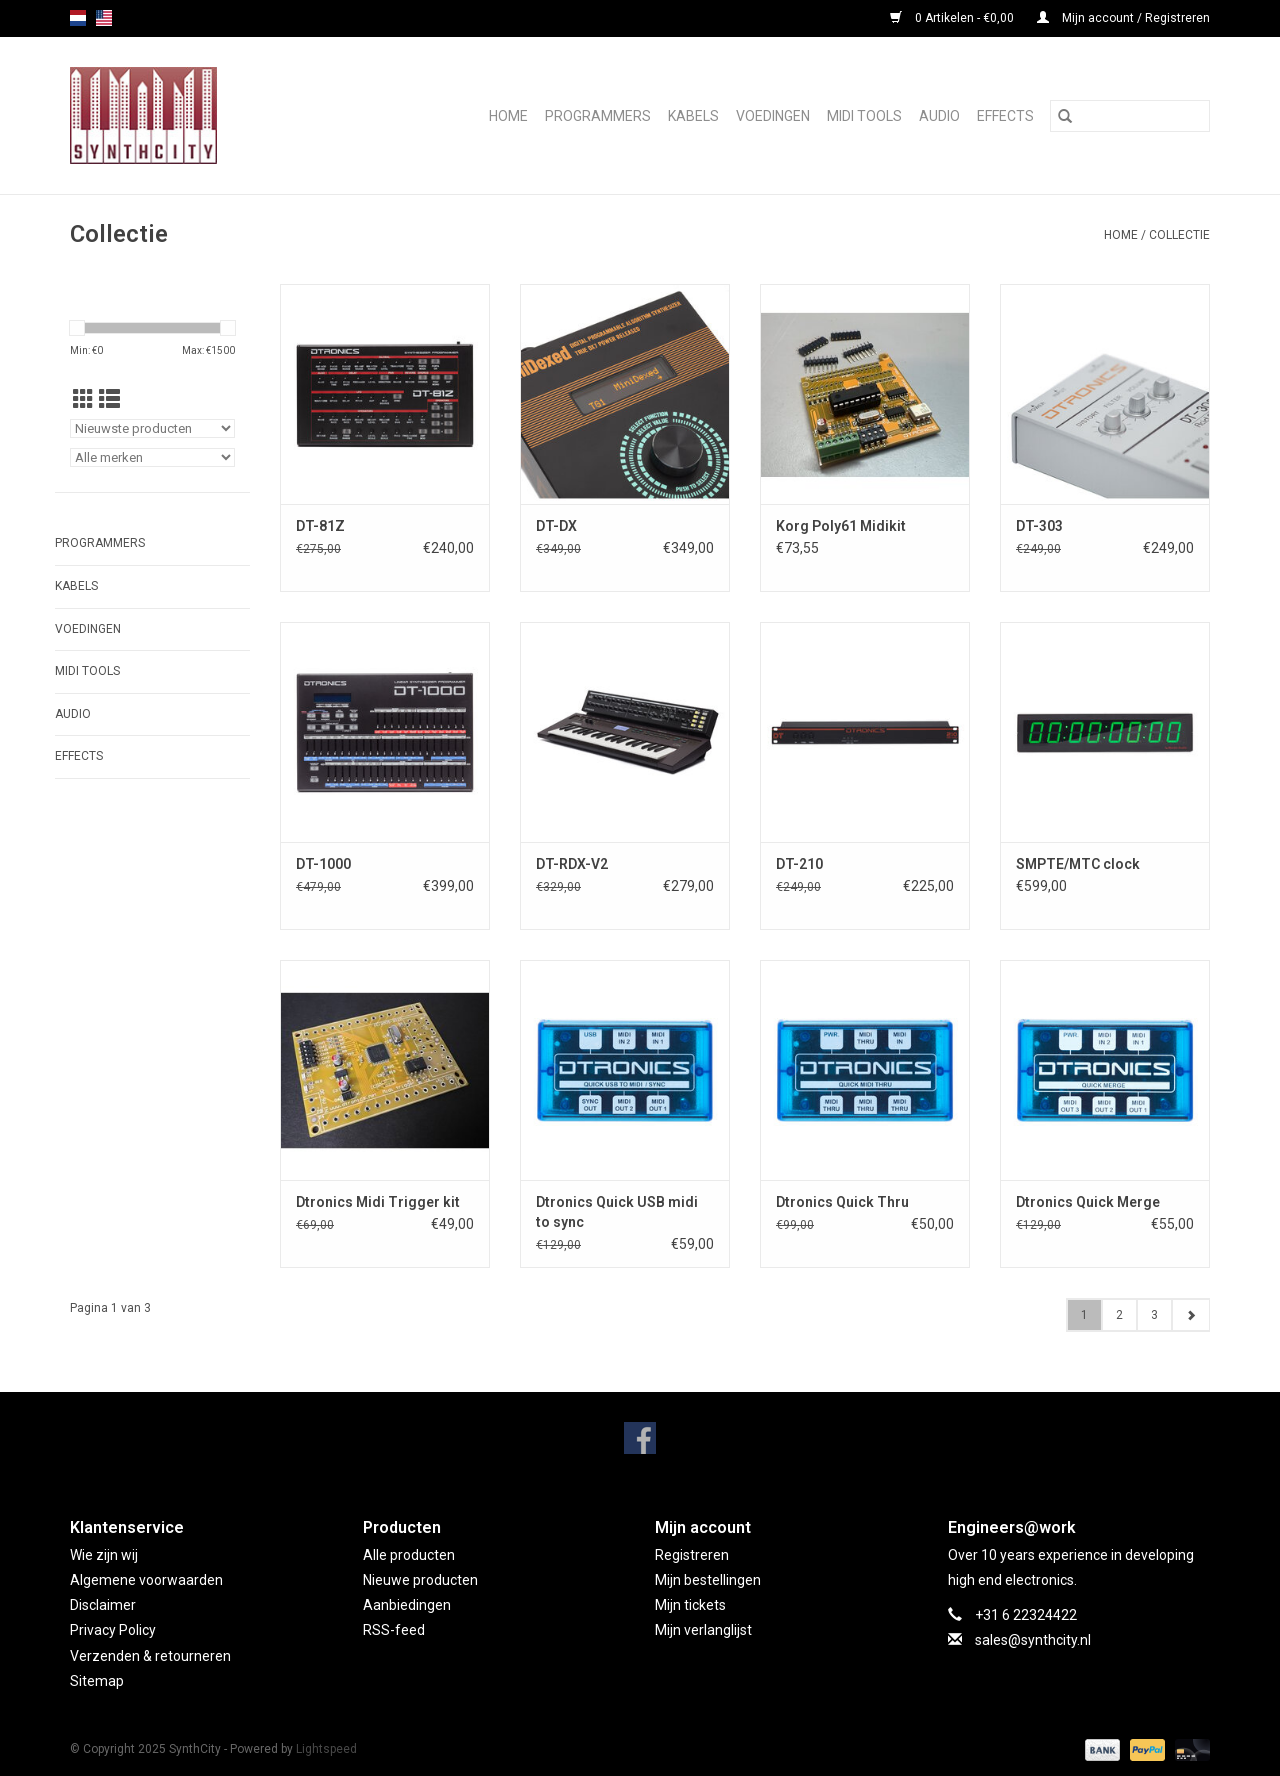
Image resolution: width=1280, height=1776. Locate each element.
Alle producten (409, 1555)
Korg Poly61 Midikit (841, 526)
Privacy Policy (113, 1630)
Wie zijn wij (104, 1555)
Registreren (692, 1555)
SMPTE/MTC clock (1078, 864)
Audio (939, 116)
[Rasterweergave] (83, 400)
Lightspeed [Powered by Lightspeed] (326, 1749)
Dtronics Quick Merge (1088, 1202)
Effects (1005, 116)
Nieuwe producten (420, 1580)
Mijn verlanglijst (703, 1630)
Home (508, 116)
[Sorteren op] (152, 428)
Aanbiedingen (407, 1605)
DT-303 (1039, 526)
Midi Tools (864, 116)
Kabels (693, 116)
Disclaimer (103, 1605)
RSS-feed (394, 1630)
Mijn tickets (690, 1605)
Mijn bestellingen (708, 1580)
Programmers (598, 116)
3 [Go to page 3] (1154, 1315)
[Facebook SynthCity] (640, 1438)
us (104, 18)
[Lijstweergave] (109, 400)
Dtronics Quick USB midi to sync (617, 1212)
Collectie (1179, 235)
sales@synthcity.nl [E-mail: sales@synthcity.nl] (1033, 1640)
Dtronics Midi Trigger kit (378, 1202)
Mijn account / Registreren (1123, 18)
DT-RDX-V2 (572, 864)
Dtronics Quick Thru (842, 1202)
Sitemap (97, 1681)
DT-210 (799, 864)
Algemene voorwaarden (146, 1580)
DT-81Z (320, 526)
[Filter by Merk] (152, 457)
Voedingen (773, 116)
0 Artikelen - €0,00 (953, 18)
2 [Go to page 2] (1119, 1315)
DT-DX (556, 526)
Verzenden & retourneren (150, 1656)
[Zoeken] (1130, 116)
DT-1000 (323, 864)
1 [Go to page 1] (1084, 1315)
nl (78, 18)
